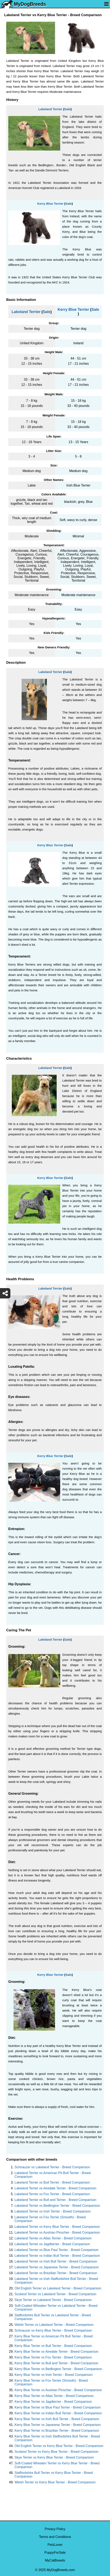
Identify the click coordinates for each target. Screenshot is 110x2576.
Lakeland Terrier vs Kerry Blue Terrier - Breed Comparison (57, 2226)
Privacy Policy (55, 2529)
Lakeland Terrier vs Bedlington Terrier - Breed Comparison (57, 2205)
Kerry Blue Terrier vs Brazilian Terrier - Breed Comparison (57, 2430)
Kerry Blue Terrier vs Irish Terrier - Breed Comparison (54, 2374)
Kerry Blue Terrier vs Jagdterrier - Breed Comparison (53, 2401)
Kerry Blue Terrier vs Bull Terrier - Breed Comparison (53, 2346)
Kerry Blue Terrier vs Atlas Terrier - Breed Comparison (54, 2396)
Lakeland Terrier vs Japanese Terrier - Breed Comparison (57, 2267)
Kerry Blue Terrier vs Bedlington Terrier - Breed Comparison (58, 2369)
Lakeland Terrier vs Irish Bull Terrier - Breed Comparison (56, 2261)
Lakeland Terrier (50, 109)
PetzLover (55, 2544)
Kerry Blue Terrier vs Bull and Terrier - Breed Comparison (56, 2363)
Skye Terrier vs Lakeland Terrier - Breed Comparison (53, 2300)
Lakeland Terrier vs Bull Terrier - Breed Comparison (52, 2182)
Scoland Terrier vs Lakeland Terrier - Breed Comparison (55, 2294)
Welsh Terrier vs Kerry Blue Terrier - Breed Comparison (55, 2482)
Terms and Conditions (55, 2537)
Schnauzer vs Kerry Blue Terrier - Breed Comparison (53, 2330)
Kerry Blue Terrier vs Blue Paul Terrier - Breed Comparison (58, 2407)
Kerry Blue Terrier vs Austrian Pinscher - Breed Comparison (58, 2390)
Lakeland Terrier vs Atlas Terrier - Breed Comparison (53, 2238)
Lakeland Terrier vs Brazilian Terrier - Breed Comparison (56, 2273)
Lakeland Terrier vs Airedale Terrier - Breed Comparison (55, 2188)
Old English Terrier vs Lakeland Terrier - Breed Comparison (58, 2288)
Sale (67, 109)
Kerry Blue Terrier (50, 203)
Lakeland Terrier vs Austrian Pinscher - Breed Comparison (57, 2232)
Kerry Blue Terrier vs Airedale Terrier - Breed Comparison (56, 2351)
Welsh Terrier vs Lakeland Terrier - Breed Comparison (54, 2324)
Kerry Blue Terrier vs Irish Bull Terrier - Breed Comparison (57, 2419)
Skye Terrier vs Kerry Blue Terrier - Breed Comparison (54, 2457)
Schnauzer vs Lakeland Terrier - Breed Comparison (52, 2167)
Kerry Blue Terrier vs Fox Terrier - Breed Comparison (53, 2357)
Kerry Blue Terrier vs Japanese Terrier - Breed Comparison (58, 2425)
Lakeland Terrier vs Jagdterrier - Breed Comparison (52, 2244)
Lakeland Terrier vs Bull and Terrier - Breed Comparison (55, 2200)
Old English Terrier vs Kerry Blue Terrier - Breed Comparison (59, 2446)
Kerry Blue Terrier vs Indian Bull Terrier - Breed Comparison (58, 2413)
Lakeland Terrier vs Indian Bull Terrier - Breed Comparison (57, 2255)
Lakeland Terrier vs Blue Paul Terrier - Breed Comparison (57, 2250)
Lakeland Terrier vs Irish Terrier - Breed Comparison (53, 2211)
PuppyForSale (54, 2552)
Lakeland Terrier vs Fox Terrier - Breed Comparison (52, 2194)
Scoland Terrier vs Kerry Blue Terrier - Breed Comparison (56, 2451)
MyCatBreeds (55, 2560)
